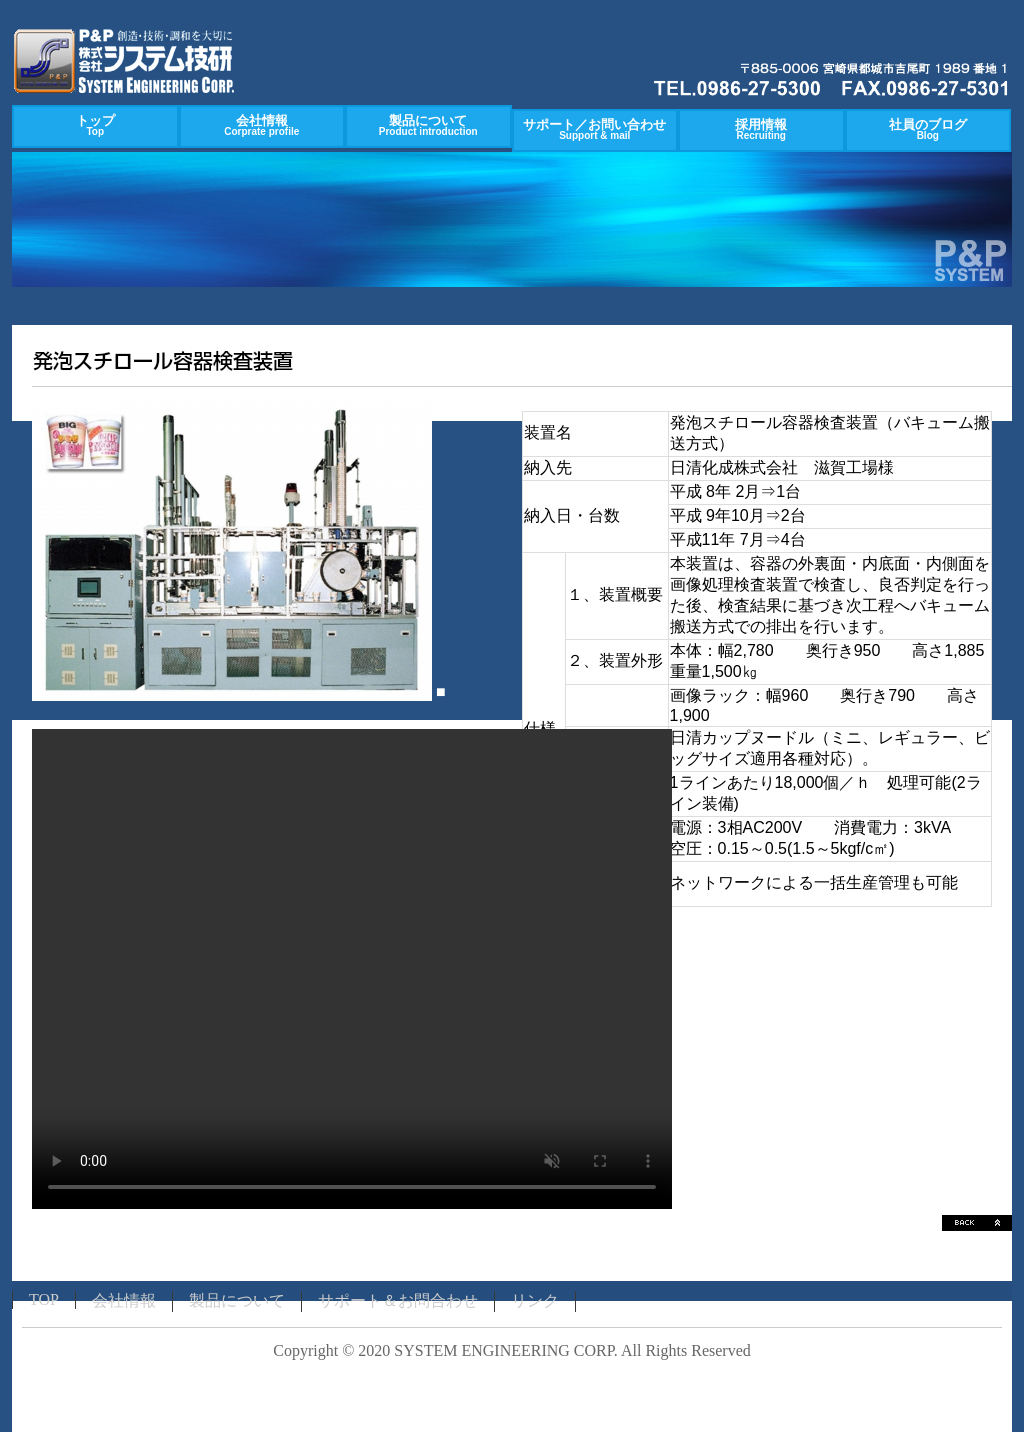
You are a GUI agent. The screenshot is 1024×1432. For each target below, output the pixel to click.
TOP (44, 1299)
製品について (428, 125)
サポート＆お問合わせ (398, 1300)
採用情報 (761, 129)
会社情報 (261, 125)
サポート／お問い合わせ (594, 129)
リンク (535, 1300)
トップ (95, 125)
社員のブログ (928, 129)
